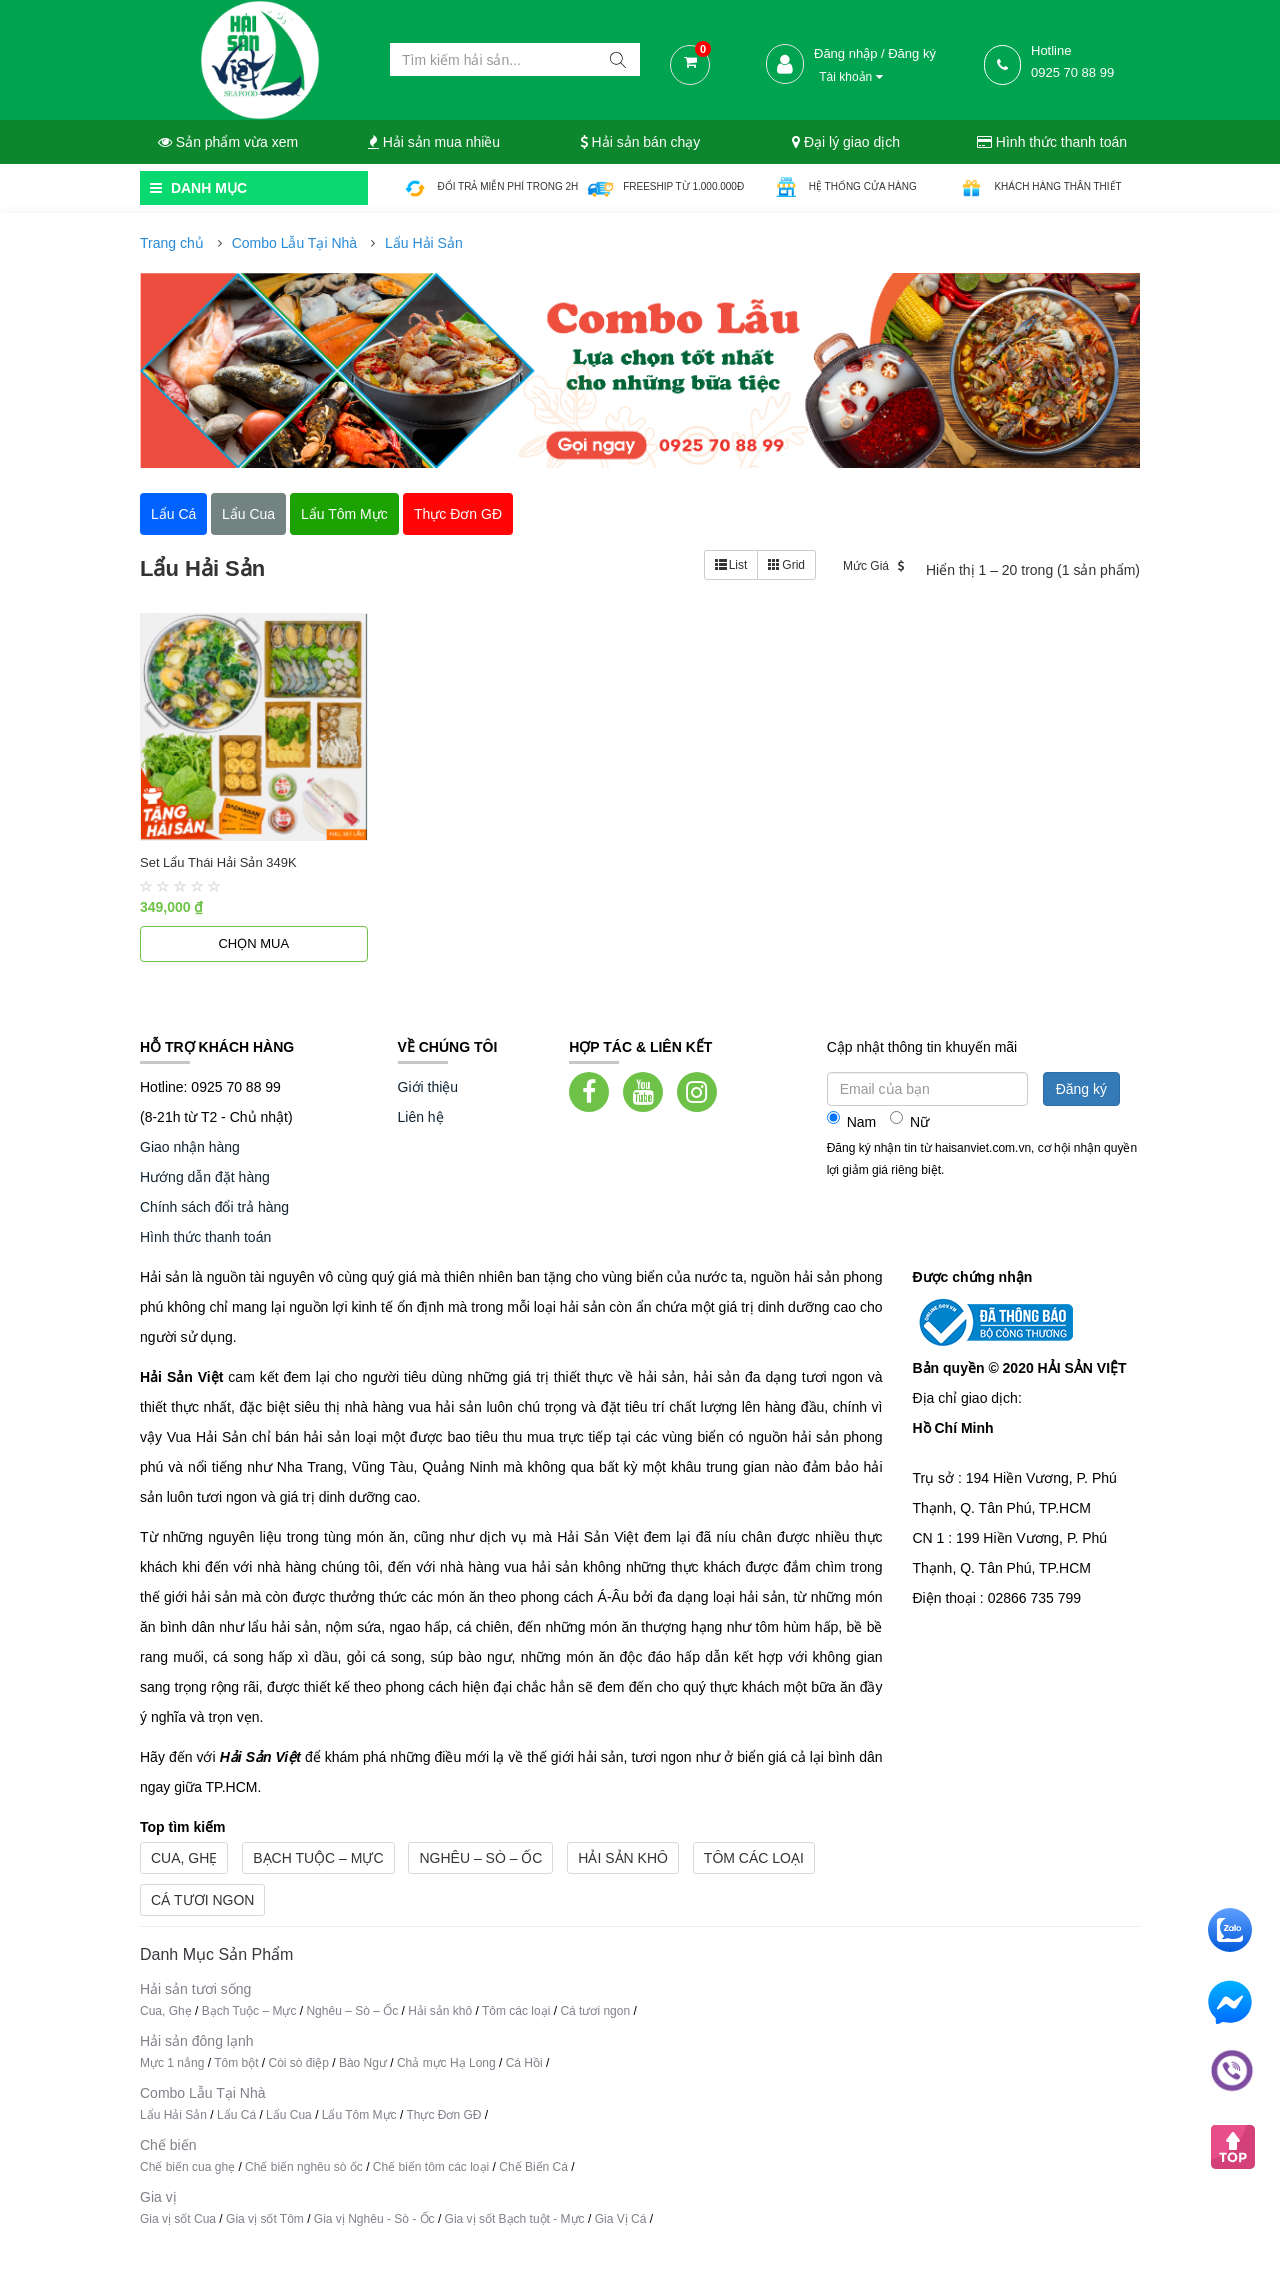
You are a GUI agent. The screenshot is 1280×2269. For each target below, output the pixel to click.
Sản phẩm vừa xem (228, 142)
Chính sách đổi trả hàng (214, 1207)
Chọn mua (253, 943)
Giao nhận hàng (190, 1147)
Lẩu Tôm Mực (359, 2115)
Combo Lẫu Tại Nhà (294, 243)
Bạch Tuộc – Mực (318, 1858)
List (731, 565)
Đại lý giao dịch (846, 142)
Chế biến (168, 2145)
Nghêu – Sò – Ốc (480, 1858)
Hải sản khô (623, 1858)
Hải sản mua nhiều (434, 142)
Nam (852, 1120)
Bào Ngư (363, 2063)
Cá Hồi (526, 2063)
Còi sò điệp (299, 2063)
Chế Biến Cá (533, 2167)
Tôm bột (236, 2063)
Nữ (909, 1120)
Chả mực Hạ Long (446, 2063)
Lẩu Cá (236, 2115)
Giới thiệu (428, 1087)
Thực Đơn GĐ (443, 2115)
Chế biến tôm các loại (431, 2167)
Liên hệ (421, 1117)
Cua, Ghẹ (184, 1858)
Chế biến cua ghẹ (187, 2167)
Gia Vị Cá (621, 2219)
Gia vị (158, 2197)
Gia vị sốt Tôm (265, 2219)
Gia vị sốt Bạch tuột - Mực (515, 2219)
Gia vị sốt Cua (178, 2219)
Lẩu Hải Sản (424, 243)
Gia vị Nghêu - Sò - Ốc (374, 2219)
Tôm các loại (754, 1858)
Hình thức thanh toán (1052, 142)
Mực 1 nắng (172, 2063)
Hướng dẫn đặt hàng (205, 1177)
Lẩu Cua (289, 2115)
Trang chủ (172, 243)
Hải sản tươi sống (195, 1989)
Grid (786, 565)
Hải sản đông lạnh (197, 2041)
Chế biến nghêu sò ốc (304, 2167)
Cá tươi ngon (202, 1900)
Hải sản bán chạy (640, 142)
